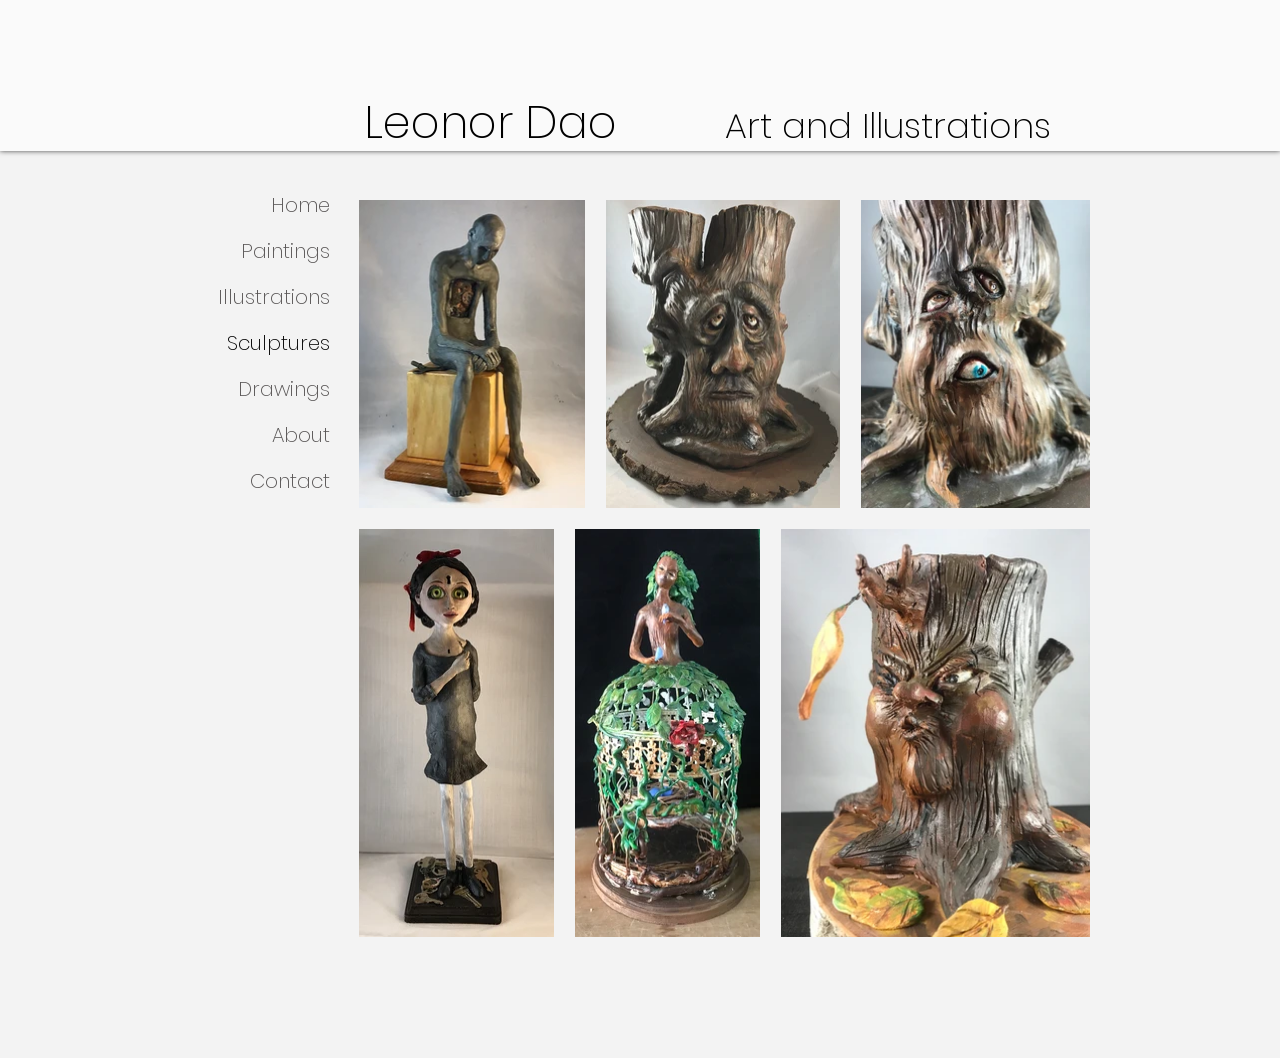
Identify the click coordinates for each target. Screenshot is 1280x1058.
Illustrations (274, 297)
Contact (290, 481)
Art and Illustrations (888, 125)
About (301, 435)
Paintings (285, 251)
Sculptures (278, 343)
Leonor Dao (544, 122)
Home (300, 205)
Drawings (284, 389)
